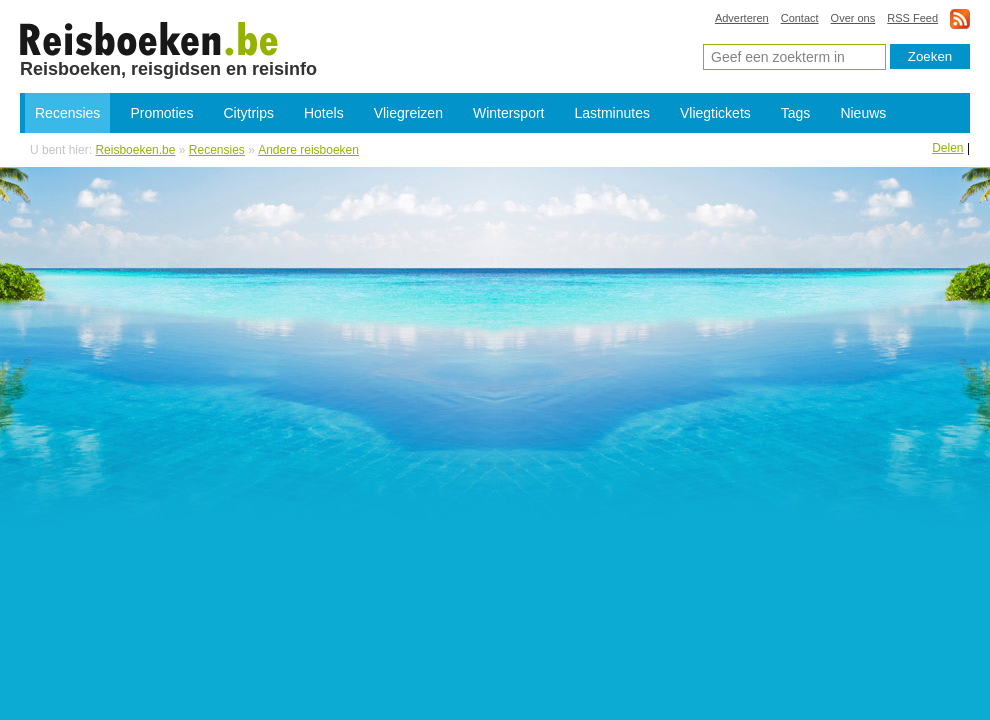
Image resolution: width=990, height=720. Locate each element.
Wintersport (509, 113)
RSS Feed (912, 18)
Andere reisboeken (308, 150)
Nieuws (863, 113)
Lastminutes (612, 113)
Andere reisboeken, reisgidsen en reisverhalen (149, 38)
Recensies (67, 113)
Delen (947, 148)
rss (960, 18)
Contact (800, 18)
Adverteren (742, 18)
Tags (796, 113)
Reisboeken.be (135, 150)
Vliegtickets (715, 113)
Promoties (161, 113)
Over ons (853, 18)
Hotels (324, 113)
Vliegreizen (408, 113)
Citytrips (248, 113)
